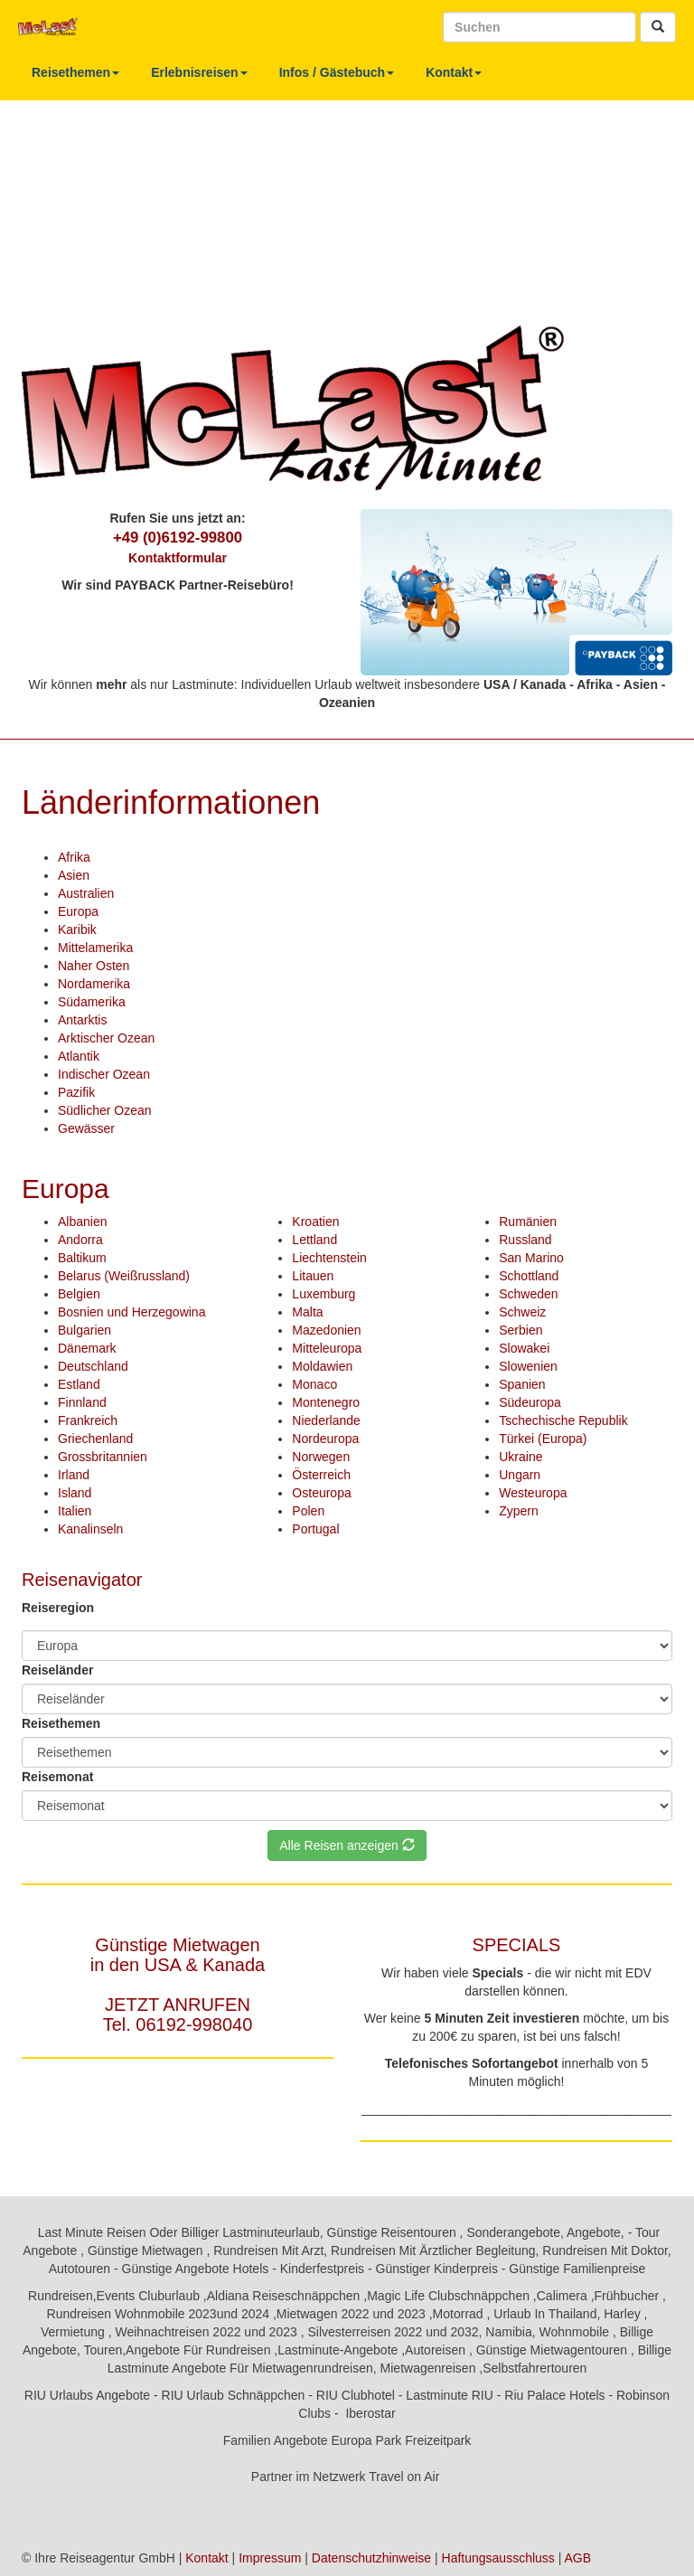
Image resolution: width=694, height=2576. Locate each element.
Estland (79, 1384)
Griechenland (95, 1438)
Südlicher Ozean (105, 1110)
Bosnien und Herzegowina (131, 1312)
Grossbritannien (102, 1456)
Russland (525, 1239)
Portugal (315, 1529)
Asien (73, 875)
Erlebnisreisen (199, 72)
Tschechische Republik (563, 1420)
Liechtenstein (329, 1257)
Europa (78, 911)
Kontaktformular (177, 558)
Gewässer (86, 1128)
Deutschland (93, 1366)
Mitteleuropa (326, 1348)
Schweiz (522, 1312)
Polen (308, 1511)
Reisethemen (75, 72)
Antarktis (82, 1020)
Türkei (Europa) (542, 1438)
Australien (86, 893)
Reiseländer (57, 1670)
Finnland (82, 1402)
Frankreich (87, 1420)
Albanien (83, 1221)
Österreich (321, 1474)
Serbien (520, 1330)
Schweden (528, 1294)
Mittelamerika (95, 947)
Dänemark (87, 1348)
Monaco (314, 1384)
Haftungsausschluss (498, 2558)
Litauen (312, 1276)
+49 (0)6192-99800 (177, 537)
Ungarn (519, 1474)
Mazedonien (326, 1330)
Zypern (519, 1511)
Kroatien (315, 1221)
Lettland (314, 1239)
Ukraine (520, 1456)
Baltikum (82, 1257)
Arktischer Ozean (106, 1038)
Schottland (528, 1276)
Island (74, 1493)
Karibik (77, 929)
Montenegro (326, 1402)
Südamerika (92, 1002)
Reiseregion (58, 1607)
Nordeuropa (325, 1438)
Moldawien (322, 1366)
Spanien (522, 1384)
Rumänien (528, 1221)
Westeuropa (533, 1493)
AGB (577, 2558)
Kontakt (454, 72)
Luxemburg (323, 1294)
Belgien (79, 1294)
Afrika (74, 857)
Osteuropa (321, 1493)
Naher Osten (93, 965)
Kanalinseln (90, 1529)
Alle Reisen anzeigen (346, 1845)
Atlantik (78, 1056)
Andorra (80, 1239)
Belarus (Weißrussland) (124, 1276)
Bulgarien (84, 1330)
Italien (74, 1511)
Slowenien (528, 1366)
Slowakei (524, 1348)
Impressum (270, 2558)
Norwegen (321, 1456)
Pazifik (76, 1092)
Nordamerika (94, 984)
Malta (307, 1312)
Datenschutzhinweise (371, 2558)
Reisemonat (57, 1776)
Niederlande (326, 1420)
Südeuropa (530, 1402)
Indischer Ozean (104, 1074)
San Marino (531, 1257)
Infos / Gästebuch (336, 72)
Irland (73, 1474)
